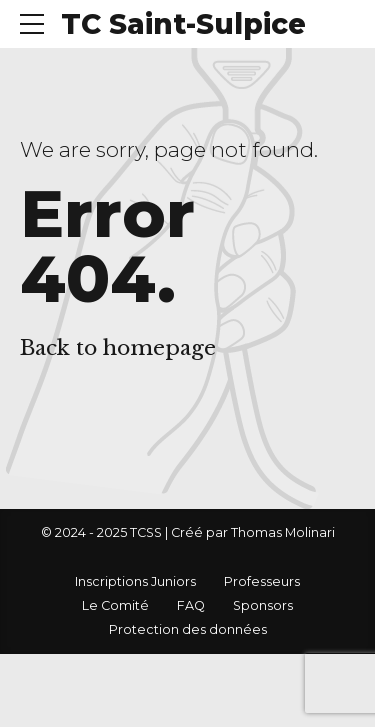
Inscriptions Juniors (135, 581)
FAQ (191, 605)
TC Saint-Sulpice (183, 24)
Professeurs (262, 581)
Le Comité (115, 605)
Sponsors (263, 605)
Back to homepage (118, 348)
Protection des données (188, 629)
